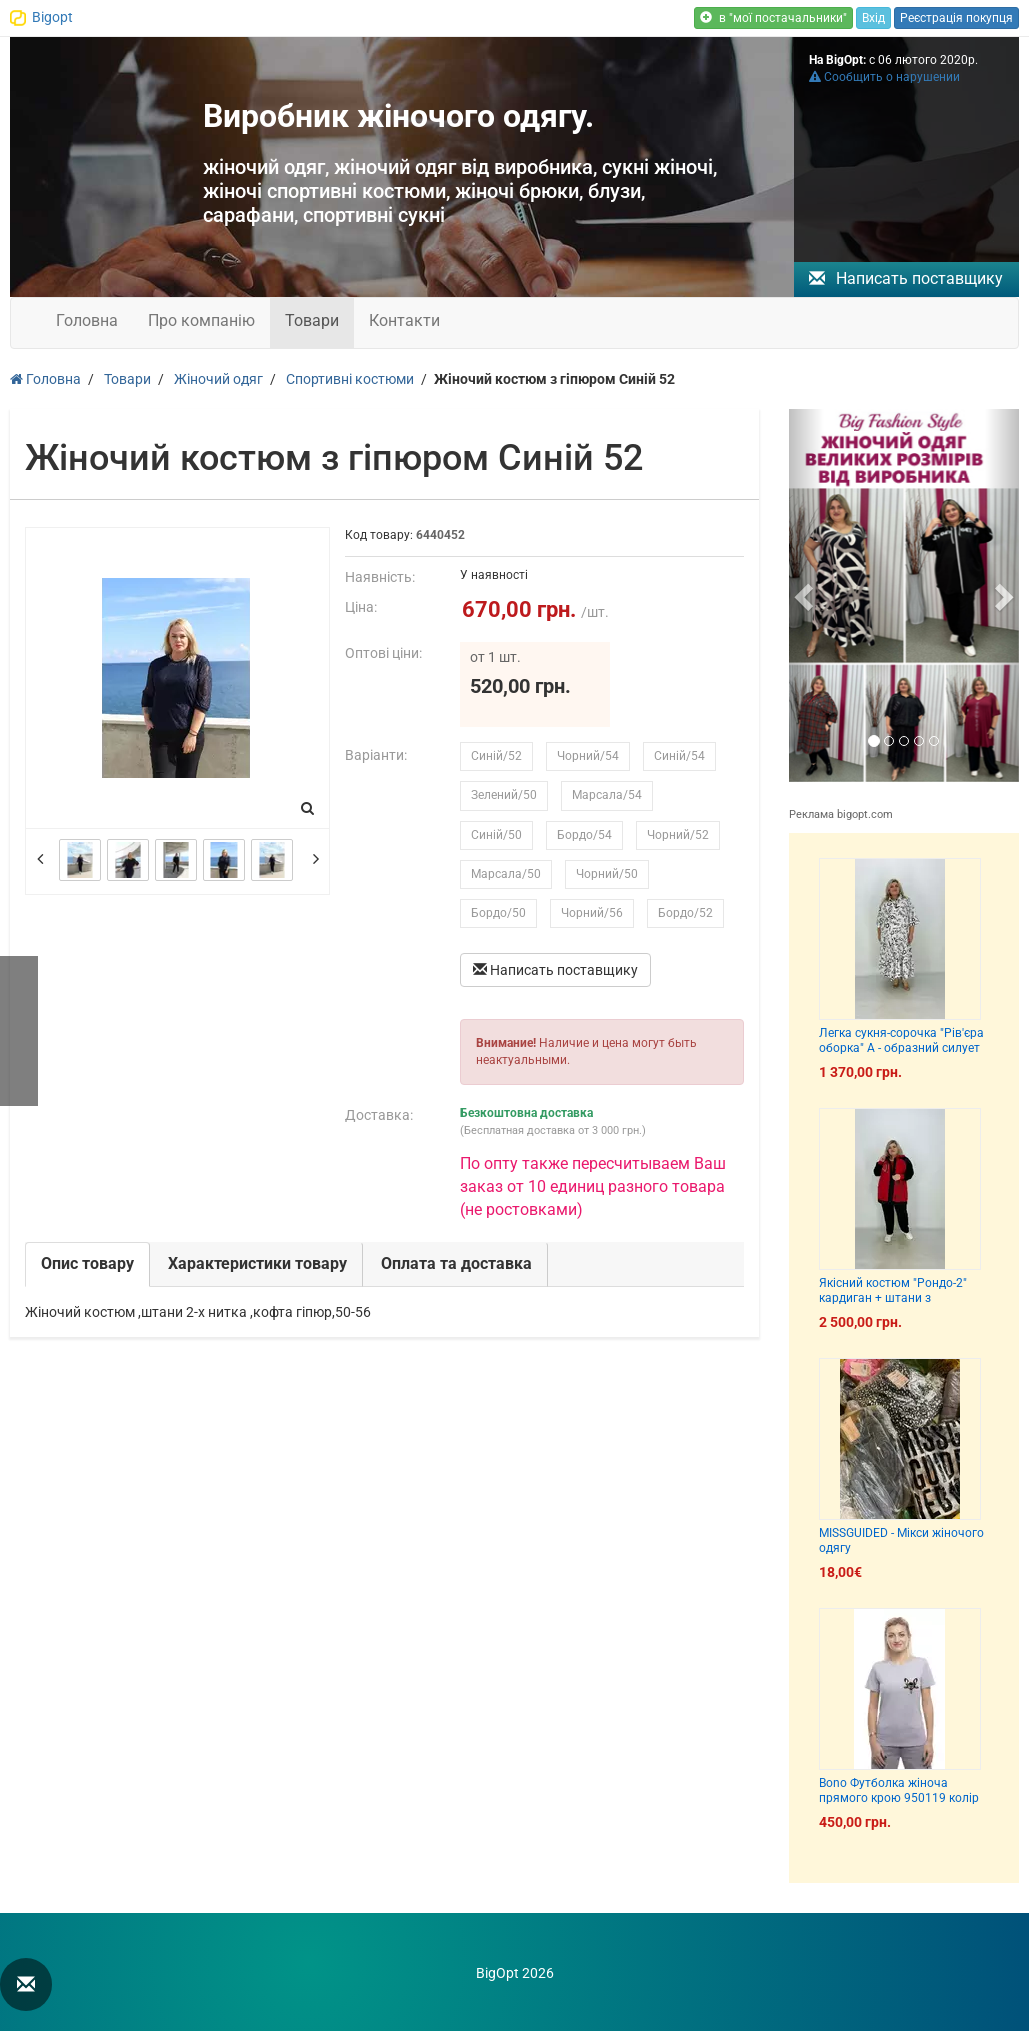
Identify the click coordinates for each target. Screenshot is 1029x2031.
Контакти (404, 320)
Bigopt (52, 17)
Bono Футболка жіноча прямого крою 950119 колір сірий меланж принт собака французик (899, 1806)
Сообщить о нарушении (884, 77)
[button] (806, 595)
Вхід (873, 18)
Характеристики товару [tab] (257, 1263)
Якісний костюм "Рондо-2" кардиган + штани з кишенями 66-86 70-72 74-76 (899, 1298)
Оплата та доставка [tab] (456, 1263)
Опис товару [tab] (87, 1263)
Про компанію (201, 320)
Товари (312, 320)
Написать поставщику (906, 278)
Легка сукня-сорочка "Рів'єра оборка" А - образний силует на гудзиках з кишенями (901, 1048)
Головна (87, 320)
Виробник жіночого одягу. (398, 116)
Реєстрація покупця (956, 18)
